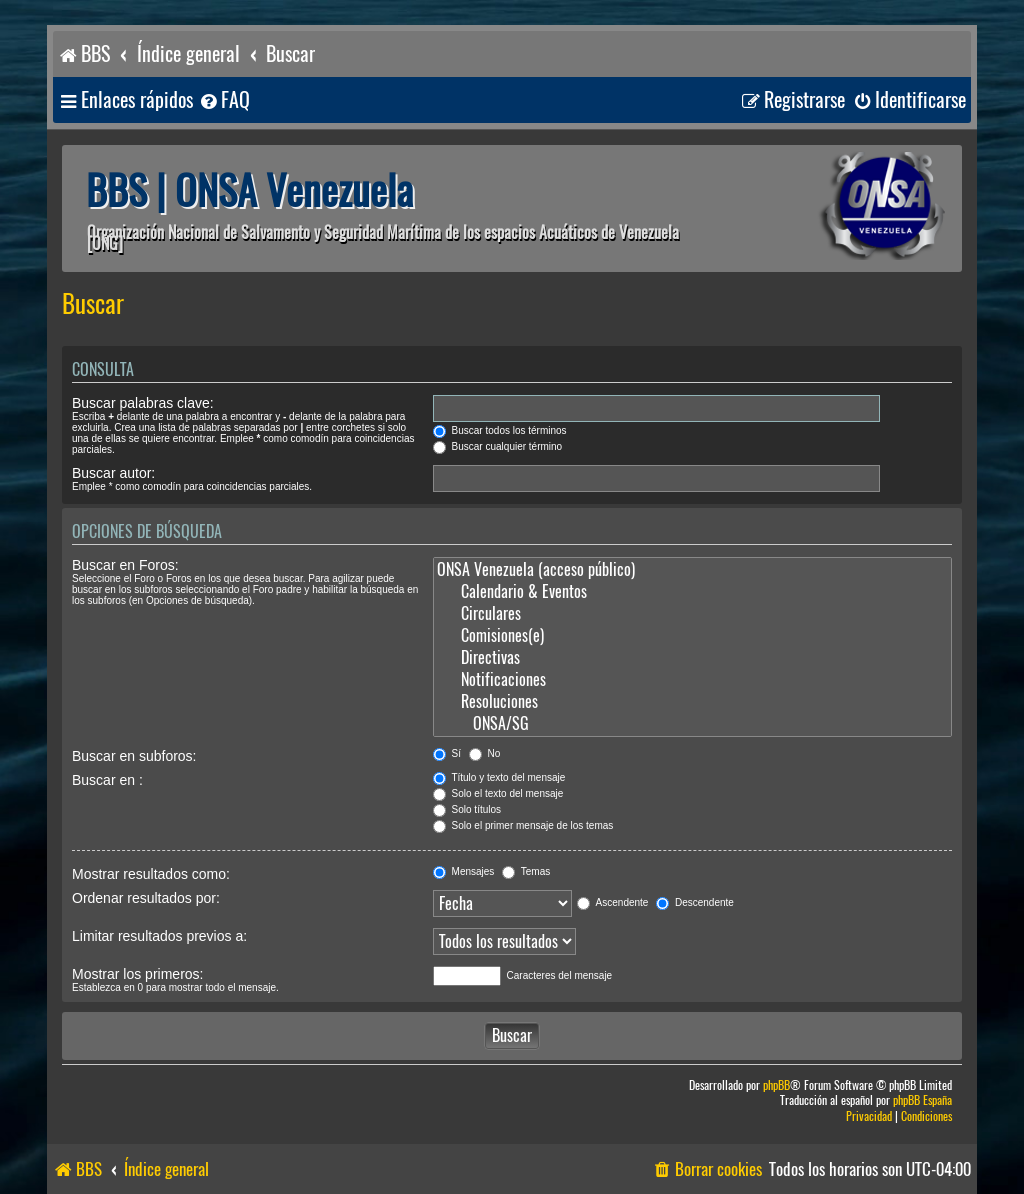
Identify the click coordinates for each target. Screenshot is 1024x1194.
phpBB (776, 1085)
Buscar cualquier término (497, 446)
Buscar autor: (113, 473)
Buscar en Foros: (125, 565)
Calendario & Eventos (692, 592)
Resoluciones (692, 702)
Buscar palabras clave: (143, 403)
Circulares (692, 614)
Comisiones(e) (692, 636)
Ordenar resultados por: (146, 898)
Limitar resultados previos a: (159, 936)
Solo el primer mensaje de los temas (523, 825)
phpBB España (922, 1100)
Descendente (695, 902)
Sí (447, 753)
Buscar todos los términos (500, 430)
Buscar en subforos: (134, 756)
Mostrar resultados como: (151, 874)
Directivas (692, 658)
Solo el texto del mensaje (498, 793)
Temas (526, 871)
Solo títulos (467, 809)
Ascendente (612, 902)
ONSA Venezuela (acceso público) (692, 570)
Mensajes (464, 871)
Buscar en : (107, 780)
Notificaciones (692, 680)
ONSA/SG (692, 724)
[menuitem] (224, 100)
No (485, 753)
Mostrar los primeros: (137, 974)
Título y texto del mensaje (499, 777)
